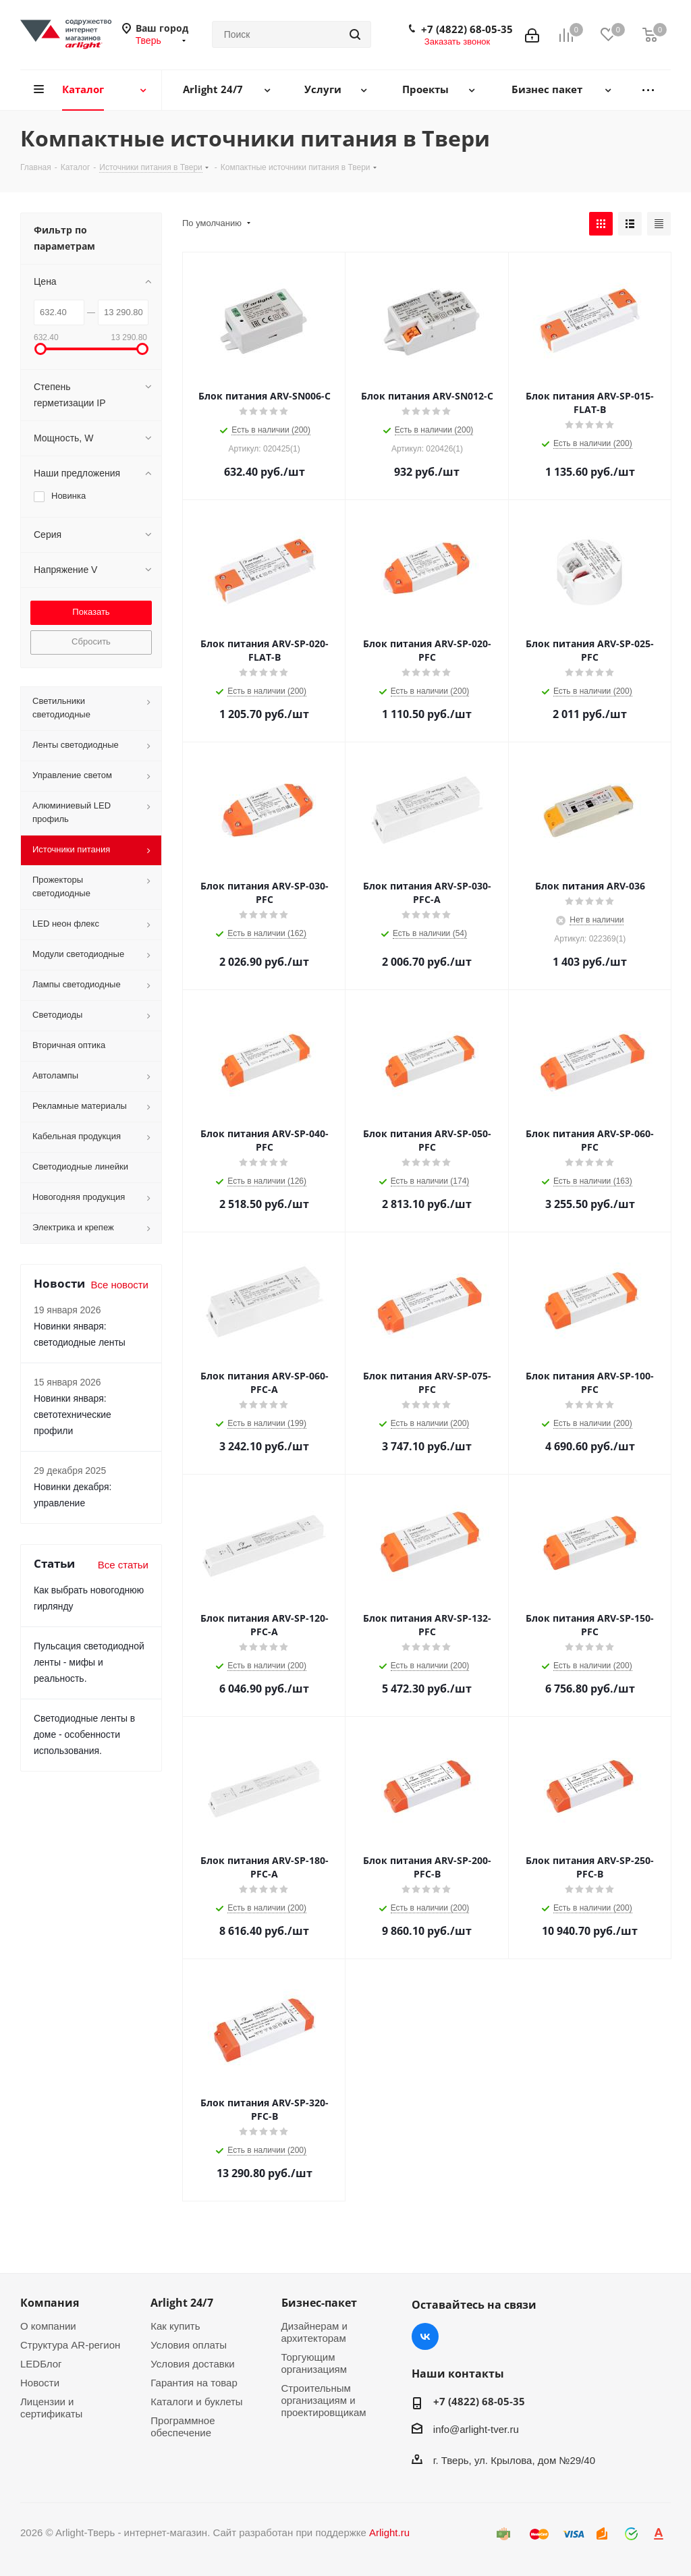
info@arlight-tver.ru (476, 2429)
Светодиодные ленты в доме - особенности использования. (84, 1734)
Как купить (175, 2326)
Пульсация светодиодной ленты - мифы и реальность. (89, 1662)
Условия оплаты (188, 2345)
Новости (39, 2382)
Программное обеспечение (182, 2426)
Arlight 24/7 (181, 2302)
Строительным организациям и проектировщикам (323, 2400)
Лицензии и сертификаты (51, 2407)
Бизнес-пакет (319, 2302)
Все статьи (123, 1564)
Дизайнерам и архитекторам (314, 2332)
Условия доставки (192, 2363)
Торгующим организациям (314, 2363)
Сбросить (91, 641)
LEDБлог (41, 2363)
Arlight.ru (389, 2532)
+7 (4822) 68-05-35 (467, 29)
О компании (48, 2326)
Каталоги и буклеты (196, 2401)
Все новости (119, 1284)
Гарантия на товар (193, 2382)
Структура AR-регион (70, 2345)
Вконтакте (425, 2336)
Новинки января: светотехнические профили (72, 1414)
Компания (49, 2302)
